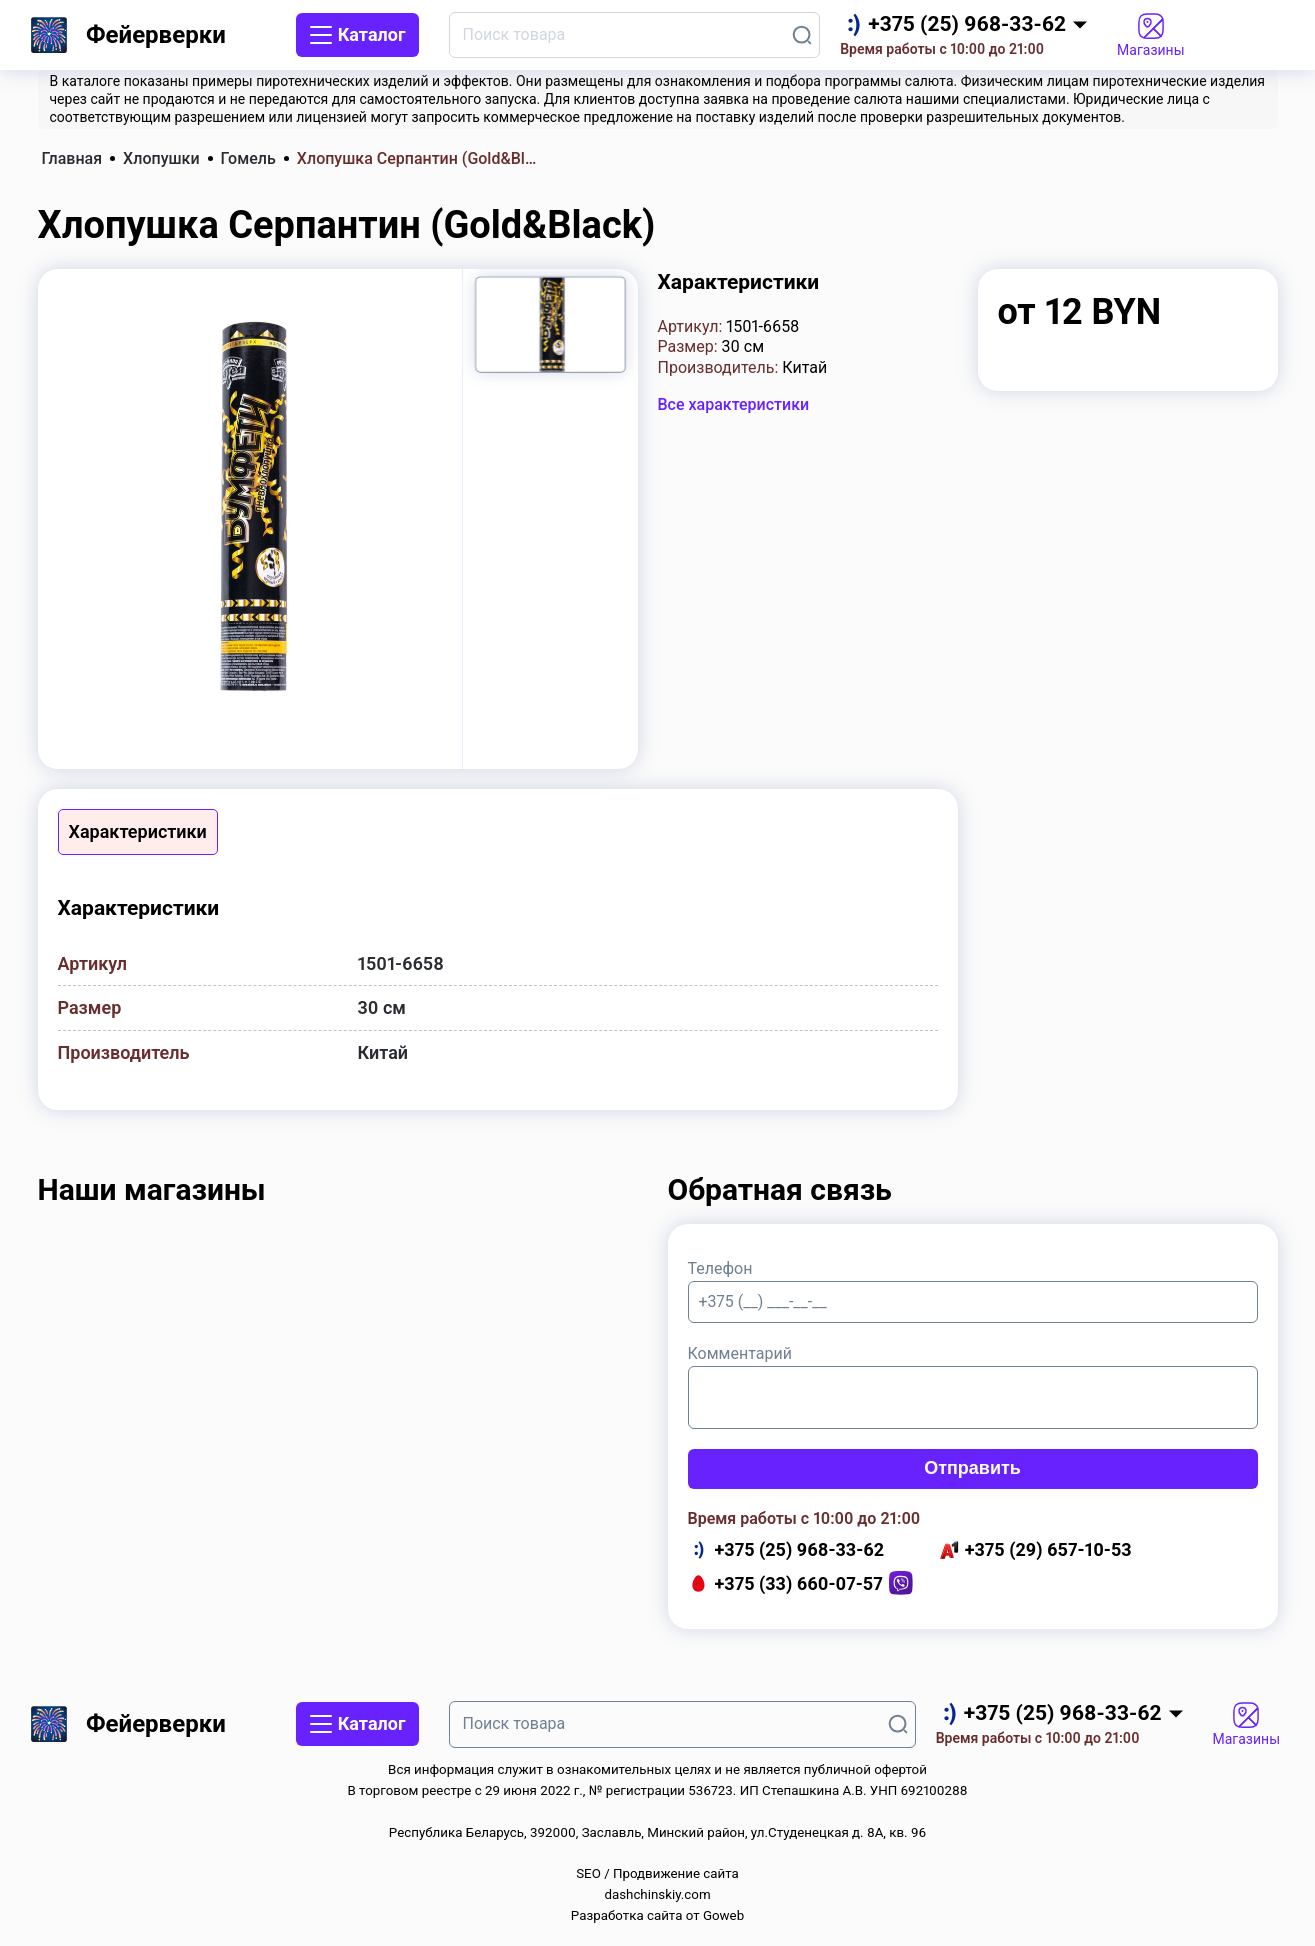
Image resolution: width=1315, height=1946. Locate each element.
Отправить (972, 1468)
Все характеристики (734, 404)
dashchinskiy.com (657, 1894)
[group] (250, 507)
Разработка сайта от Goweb (657, 1915)
